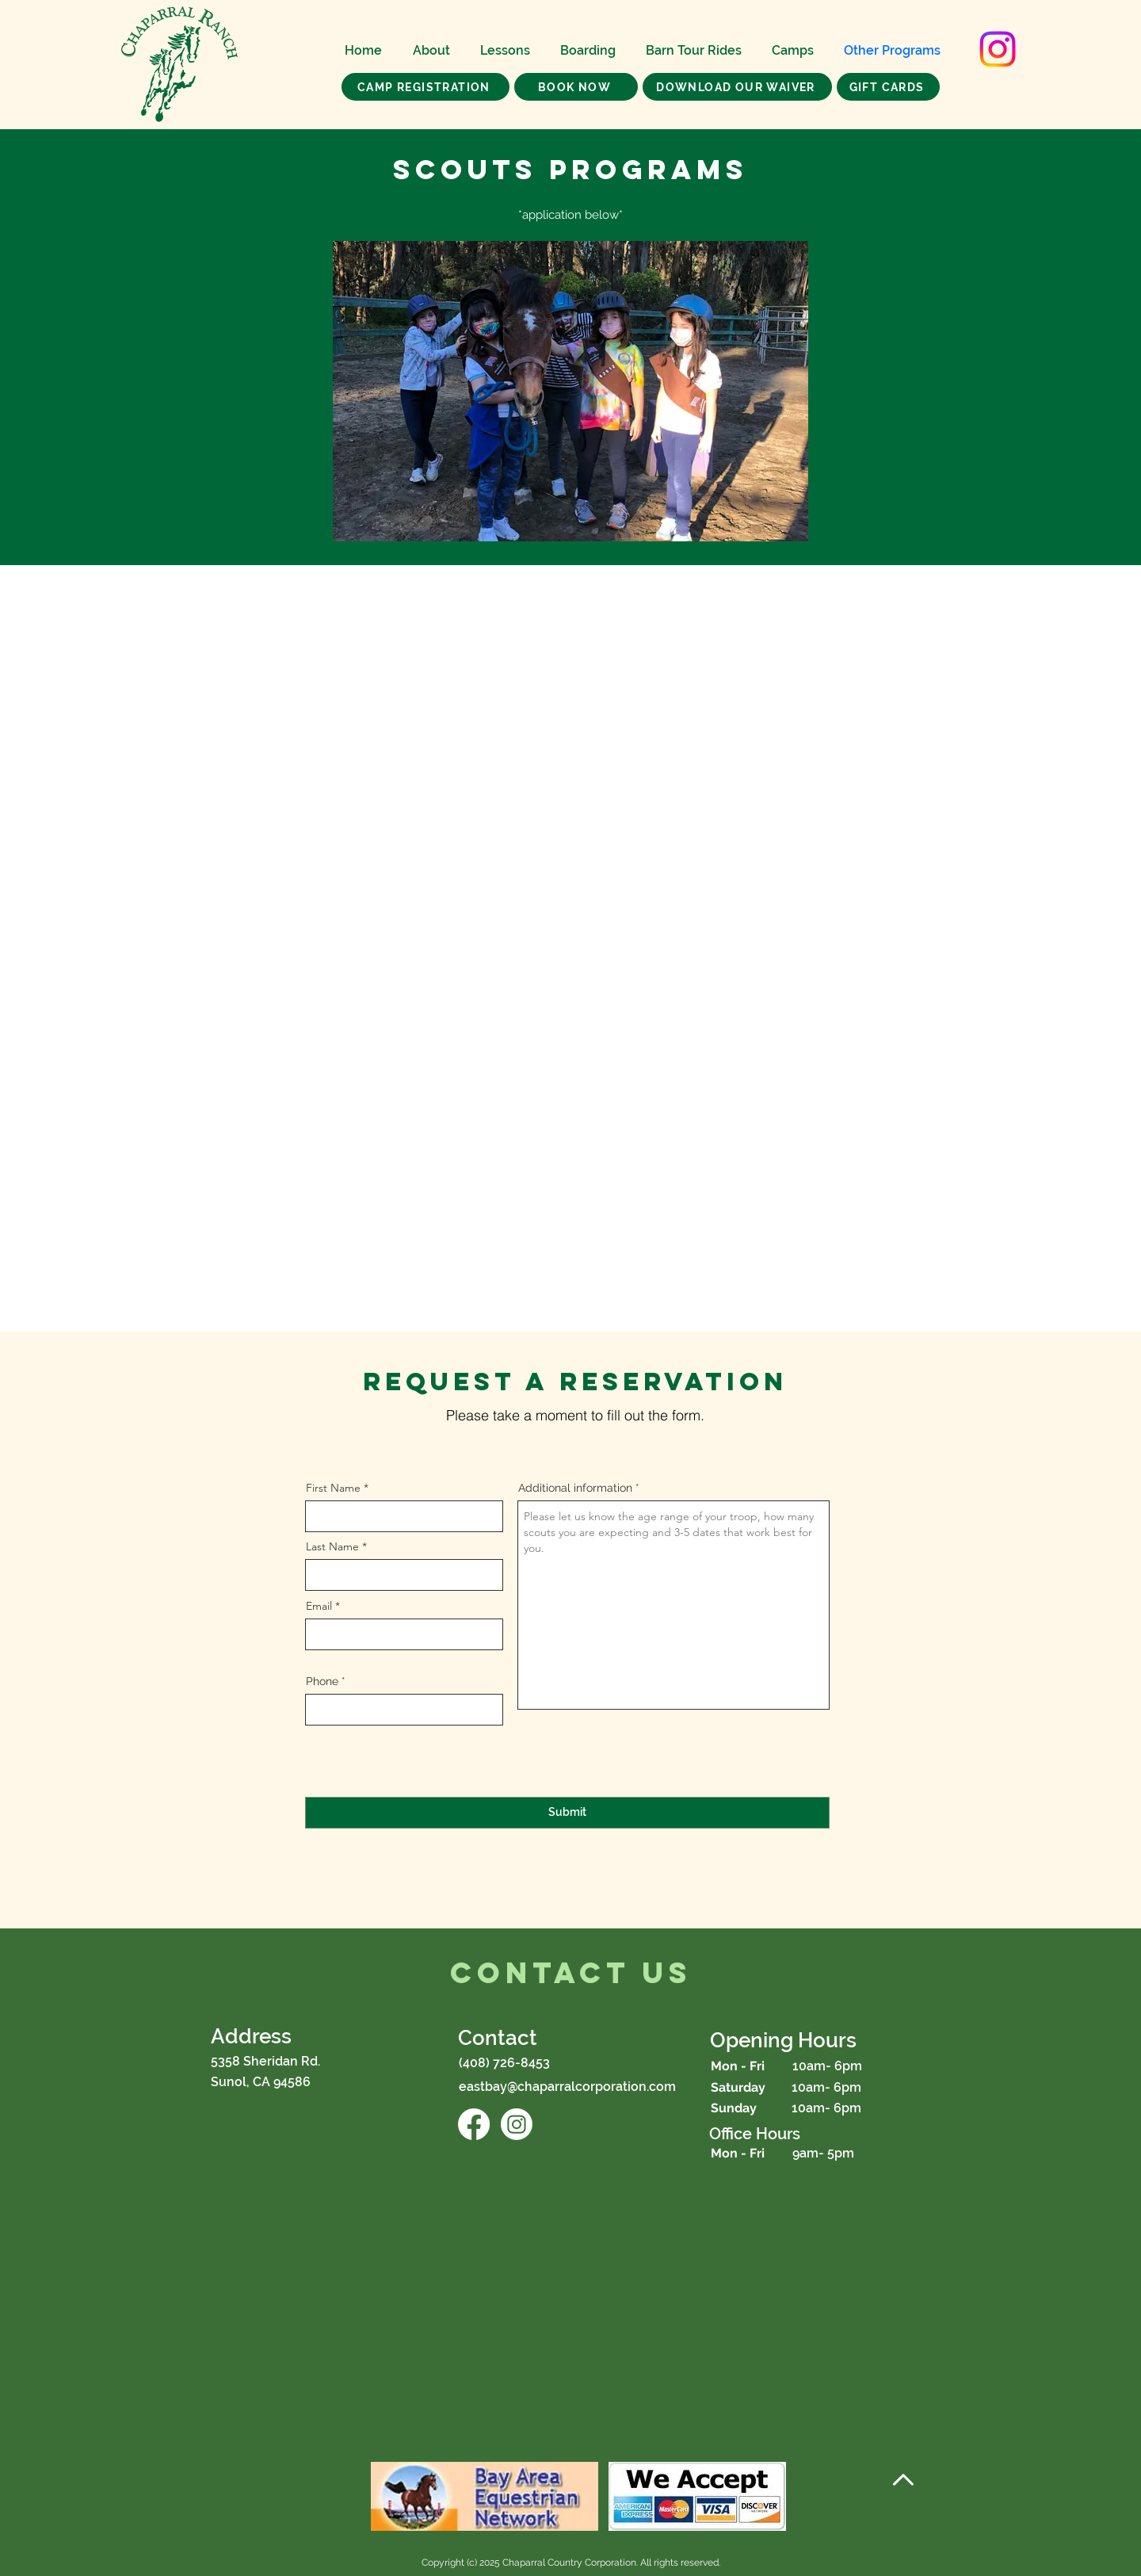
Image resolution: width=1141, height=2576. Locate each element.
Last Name (332, 1546)
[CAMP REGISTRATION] (425, 87)
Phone (322, 1681)
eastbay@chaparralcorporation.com (567, 2086)
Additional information (575, 1487)
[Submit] (567, 1813)
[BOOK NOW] (576, 87)
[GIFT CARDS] (888, 87)
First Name (333, 1487)
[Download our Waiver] (737, 87)
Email (319, 1605)
